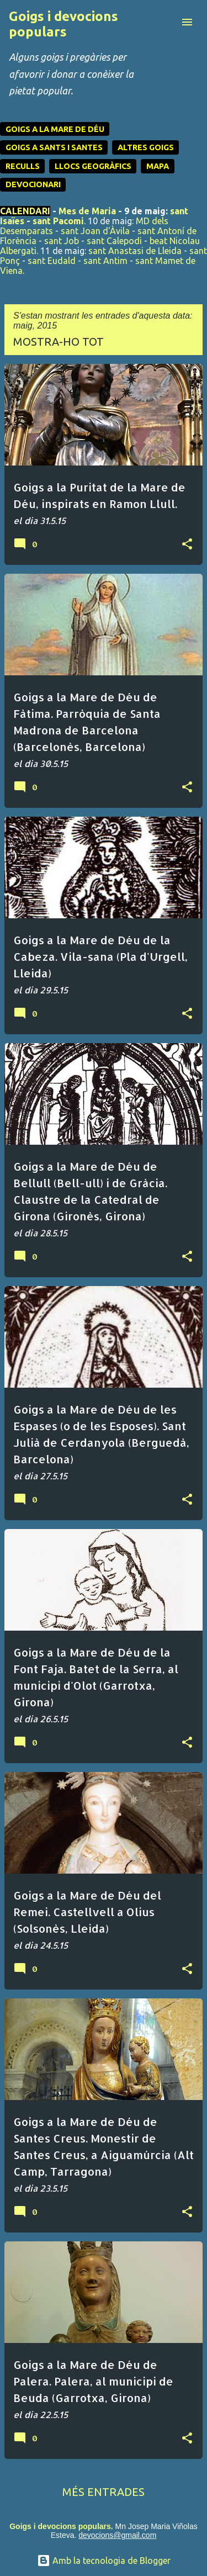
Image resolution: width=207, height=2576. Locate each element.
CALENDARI (25, 211)
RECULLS (23, 166)
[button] (187, 544)
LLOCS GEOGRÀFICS (93, 166)
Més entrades (103, 2491)
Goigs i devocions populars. (61, 2526)
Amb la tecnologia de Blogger (104, 2561)
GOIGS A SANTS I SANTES (54, 147)
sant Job (61, 241)
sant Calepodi (114, 241)
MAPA (157, 166)
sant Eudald (52, 261)
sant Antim (105, 261)
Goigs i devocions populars (63, 24)
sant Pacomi (58, 221)
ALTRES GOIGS (146, 147)
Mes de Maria (87, 211)
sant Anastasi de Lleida (135, 251)
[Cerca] (165, 22)
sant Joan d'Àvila (95, 231)
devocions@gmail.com (117, 2535)
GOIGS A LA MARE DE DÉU (55, 129)
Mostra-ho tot (58, 341)
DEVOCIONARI (33, 184)
